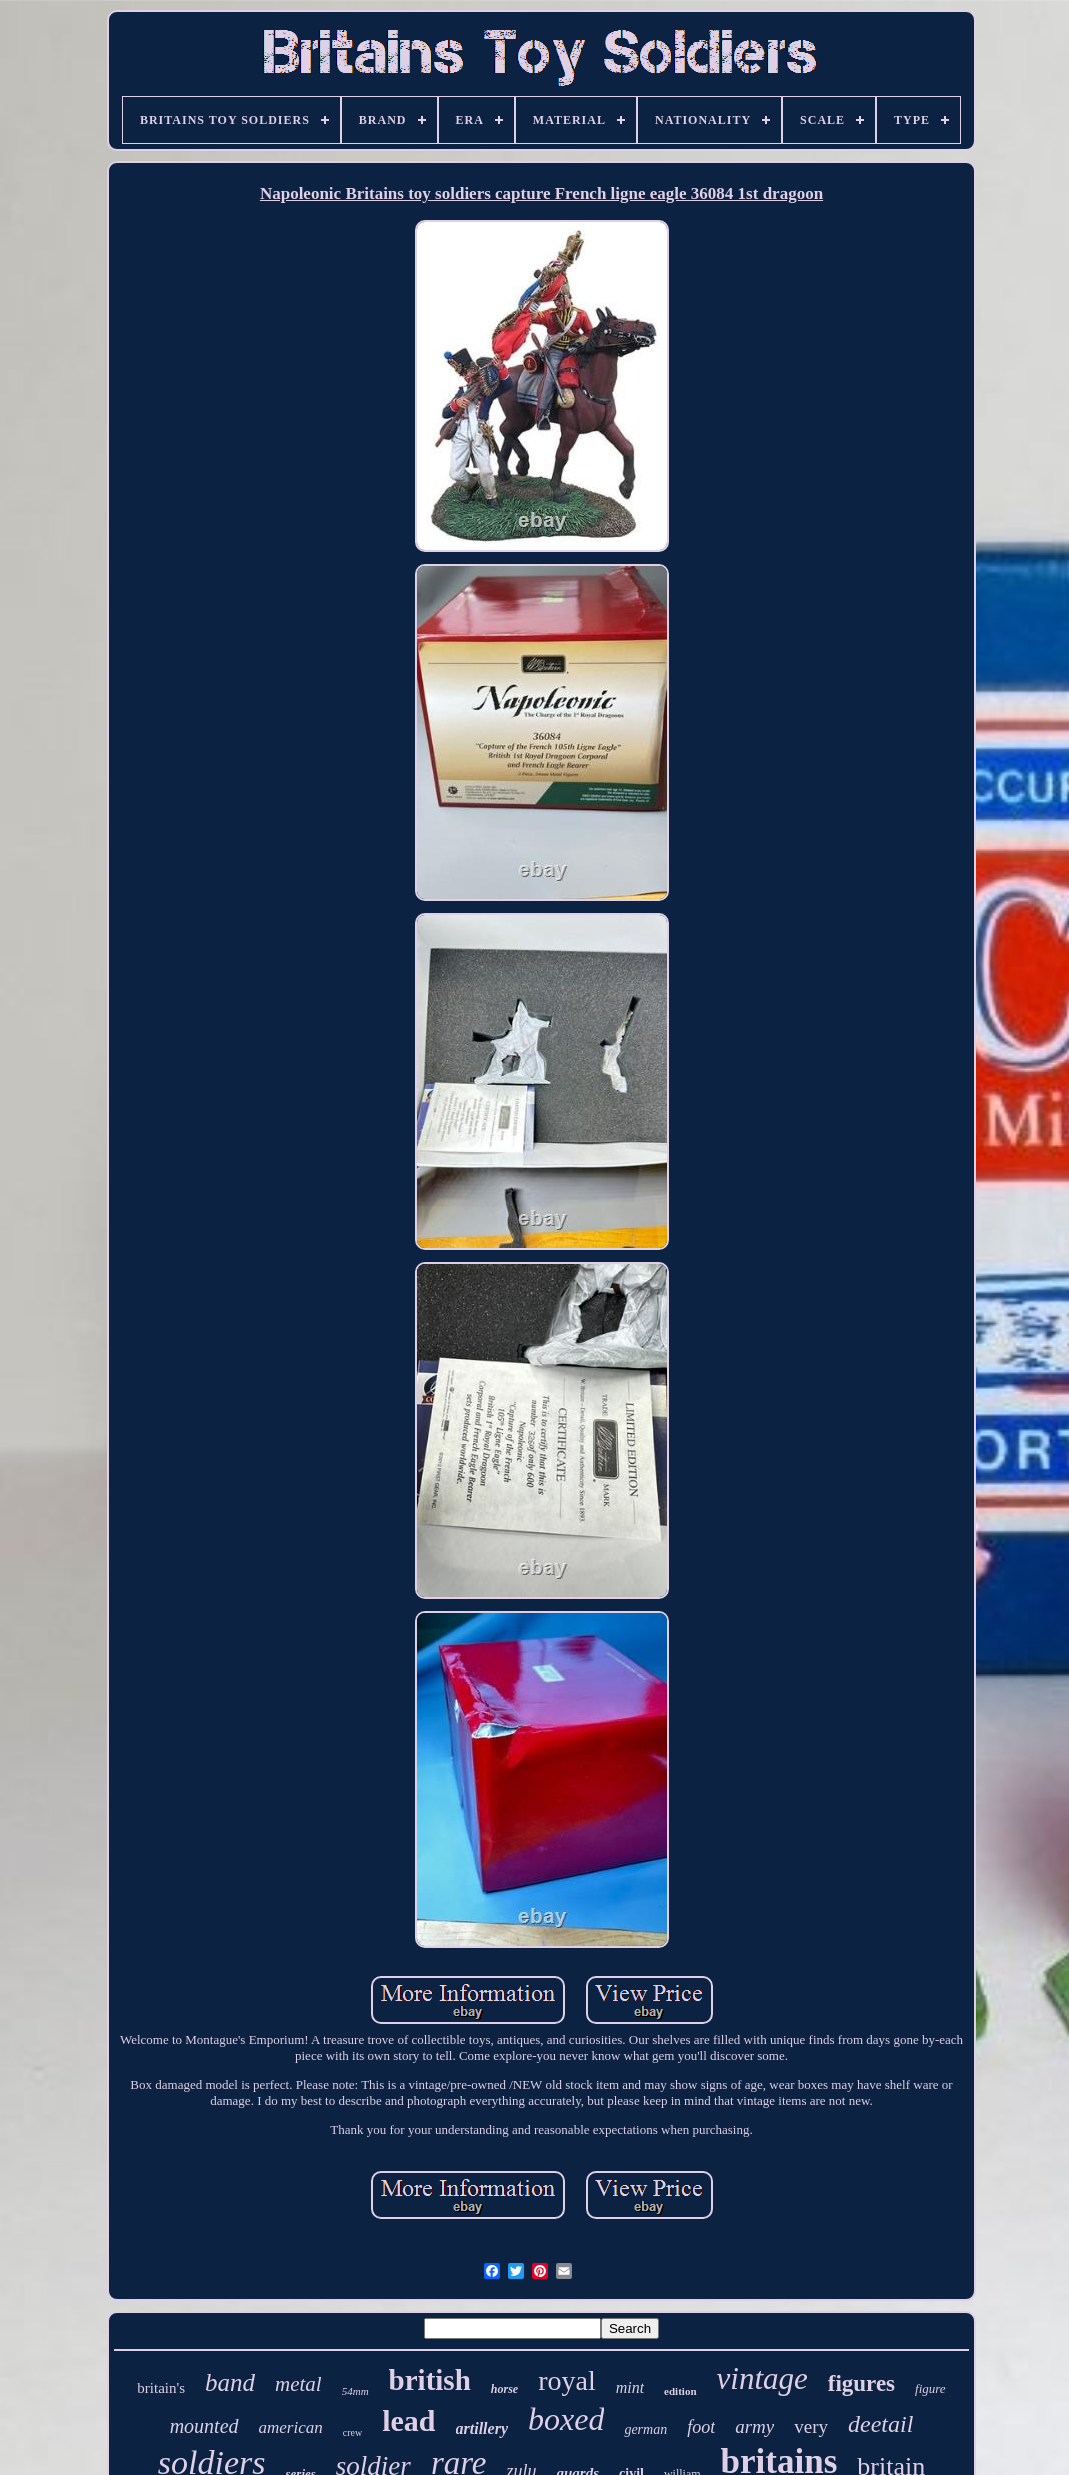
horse (504, 2389)
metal (298, 2384)
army (754, 2426)
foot (701, 2427)
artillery (482, 2428)
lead (408, 2420)
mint (630, 2387)
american (291, 2427)
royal (567, 2380)
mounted (204, 2426)
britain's (161, 2388)
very (811, 2426)
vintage (762, 2378)
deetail (880, 2424)
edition (680, 2391)
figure (930, 2388)
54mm (355, 2391)
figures (861, 2383)
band (230, 2382)
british (430, 2380)
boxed (566, 2419)
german (645, 2429)
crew (352, 2432)
